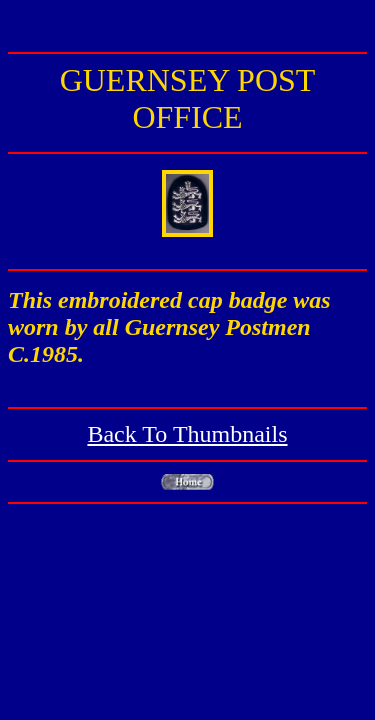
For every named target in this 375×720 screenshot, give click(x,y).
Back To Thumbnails (187, 434)
